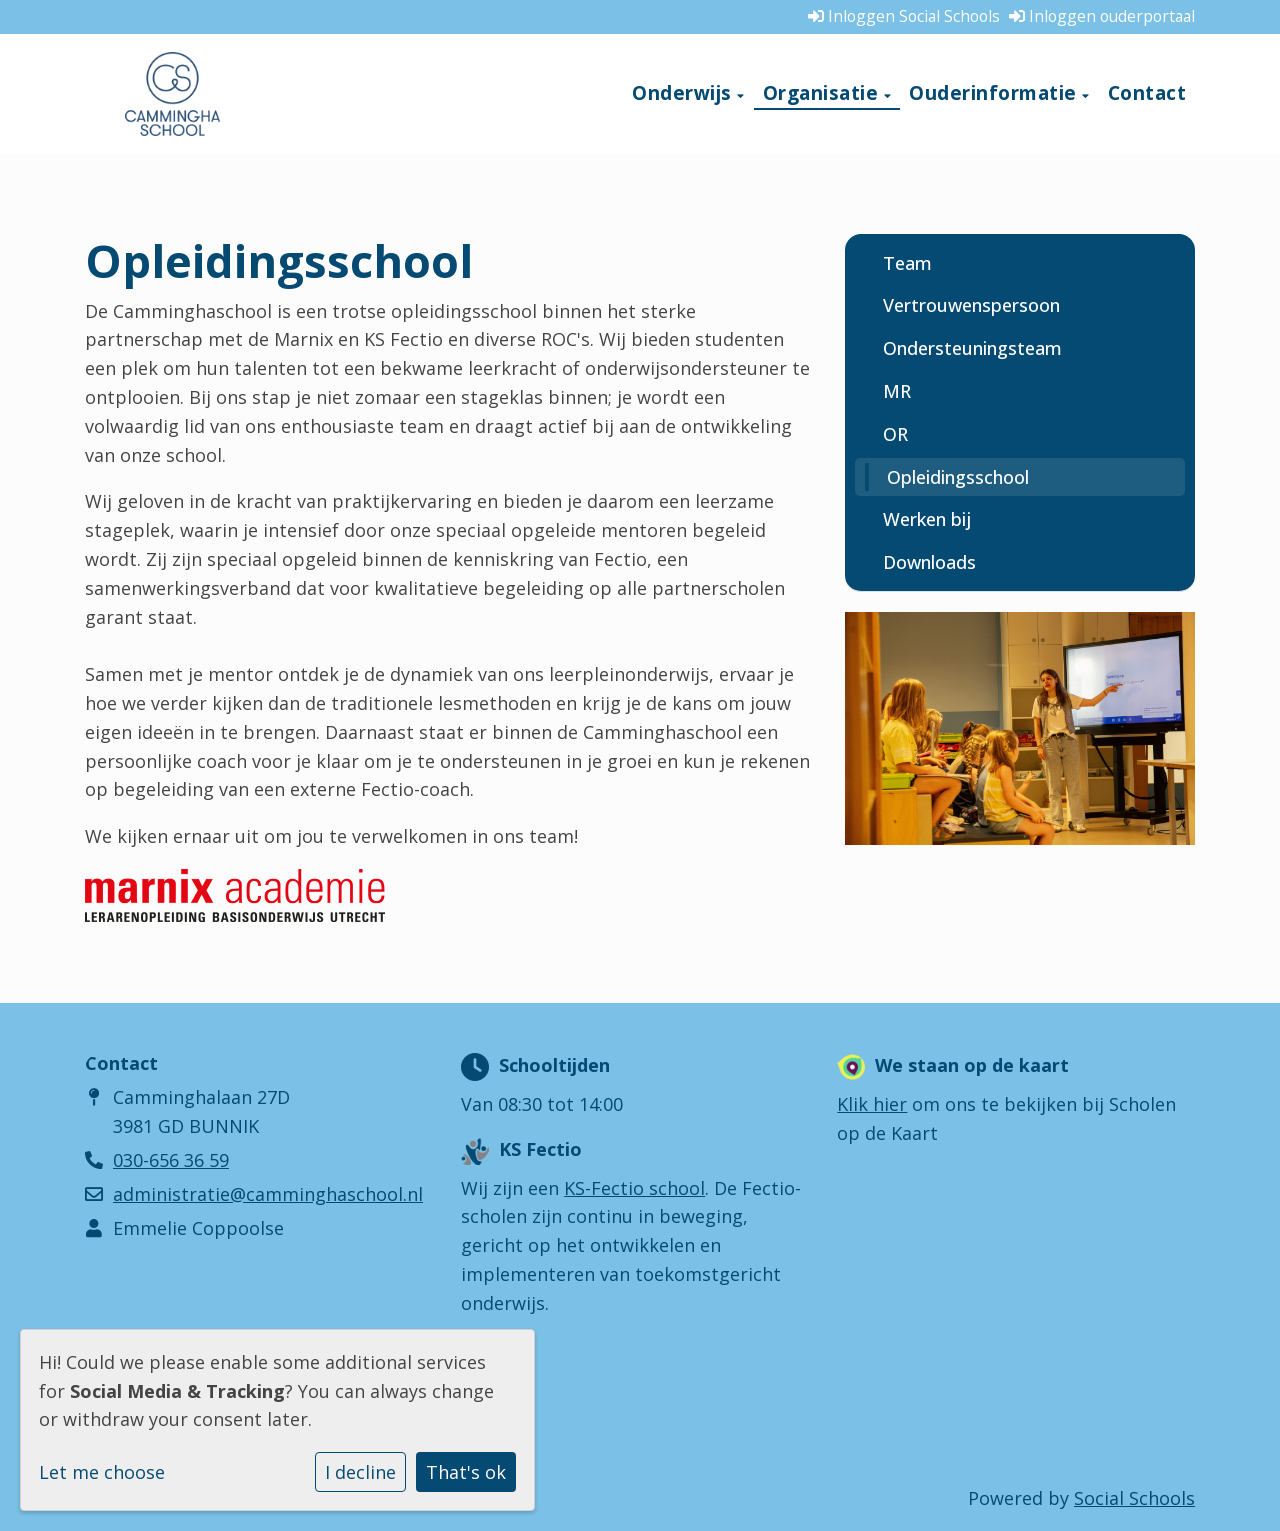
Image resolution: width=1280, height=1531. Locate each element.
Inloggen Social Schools (904, 16)
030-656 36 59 (171, 1160)
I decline (360, 1472)
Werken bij (927, 519)
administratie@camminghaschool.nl (268, 1194)
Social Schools (1134, 1498)
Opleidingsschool (958, 477)
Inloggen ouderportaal (1102, 16)
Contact (1147, 93)
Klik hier (872, 1104)
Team (907, 263)
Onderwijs (684, 93)
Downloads (929, 562)
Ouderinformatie (995, 93)
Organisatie (823, 93)
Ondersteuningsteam (972, 348)
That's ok (466, 1472)
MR (897, 391)
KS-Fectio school (634, 1188)
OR (895, 434)
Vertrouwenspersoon (971, 305)
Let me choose (102, 1472)
